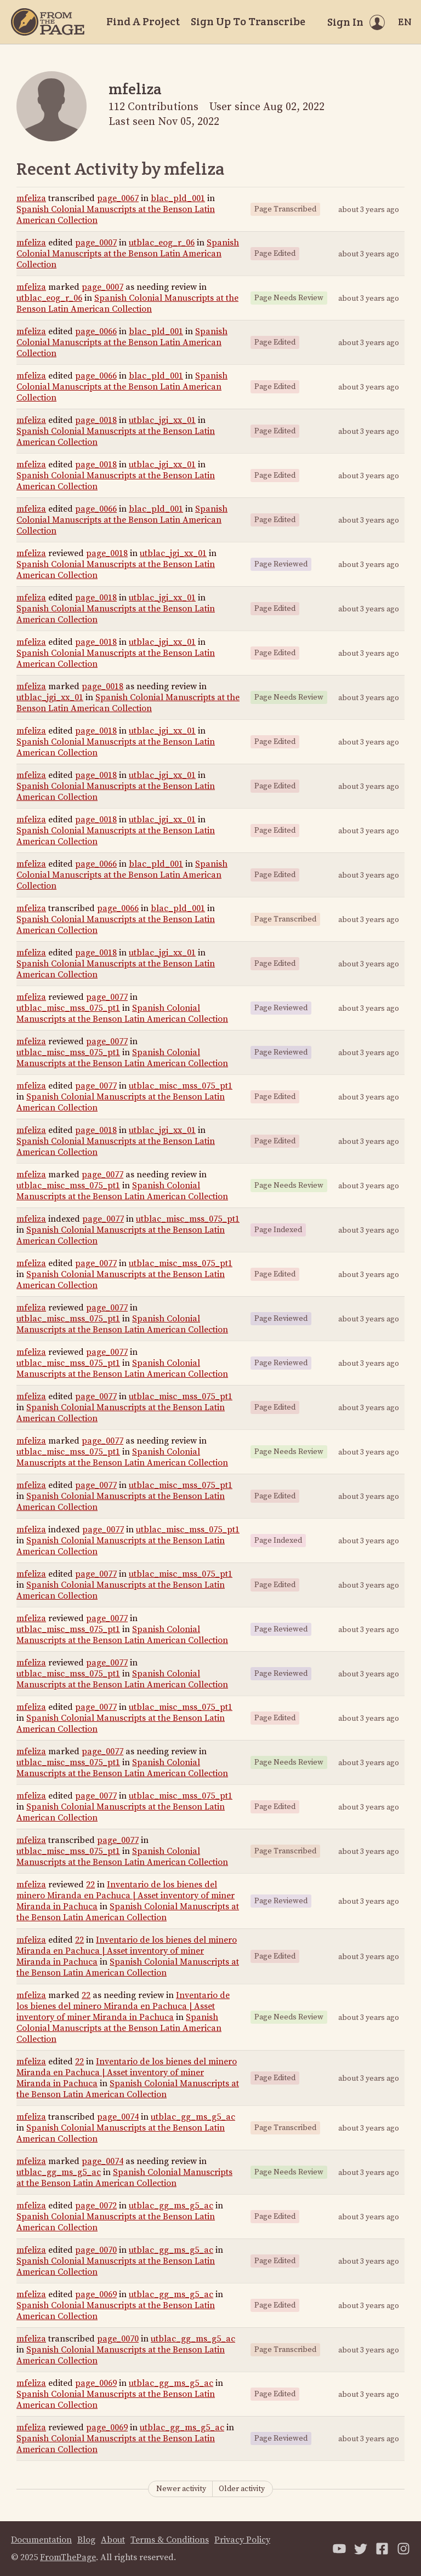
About (113, 2539)
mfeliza (31, 198)
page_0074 (118, 2116)
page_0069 (96, 2294)
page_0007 (96, 242)
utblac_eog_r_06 (162, 242)
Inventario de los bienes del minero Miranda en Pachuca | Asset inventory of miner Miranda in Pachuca (125, 1895)
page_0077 (107, 997)
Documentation (41, 2539)
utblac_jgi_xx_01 (162, 420)
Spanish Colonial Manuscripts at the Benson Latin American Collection (127, 253)
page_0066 (96, 331)
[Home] (47, 22)
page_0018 (96, 420)
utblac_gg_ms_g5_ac (193, 2116)
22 (90, 1884)
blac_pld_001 (178, 198)
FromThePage (68, 2557)
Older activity (242, 2489)
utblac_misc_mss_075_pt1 (68, 1008)
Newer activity (181, 2489)
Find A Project (143, 21)
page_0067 (118, 198)
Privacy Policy (242, 2539)
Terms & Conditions (169, 2539)
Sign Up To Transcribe (248, 21)
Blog (86, 2539)
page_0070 (96, 2250)
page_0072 (96, 2205)
